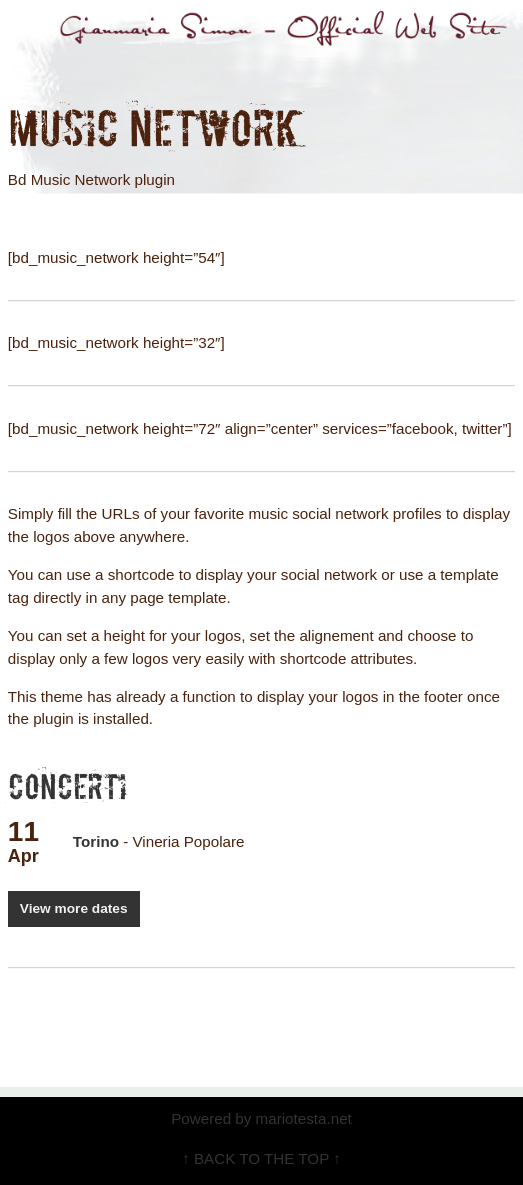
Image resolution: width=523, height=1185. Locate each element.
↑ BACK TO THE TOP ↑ (261, 1158)
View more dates (74, 908)
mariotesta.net (301, 1118)
